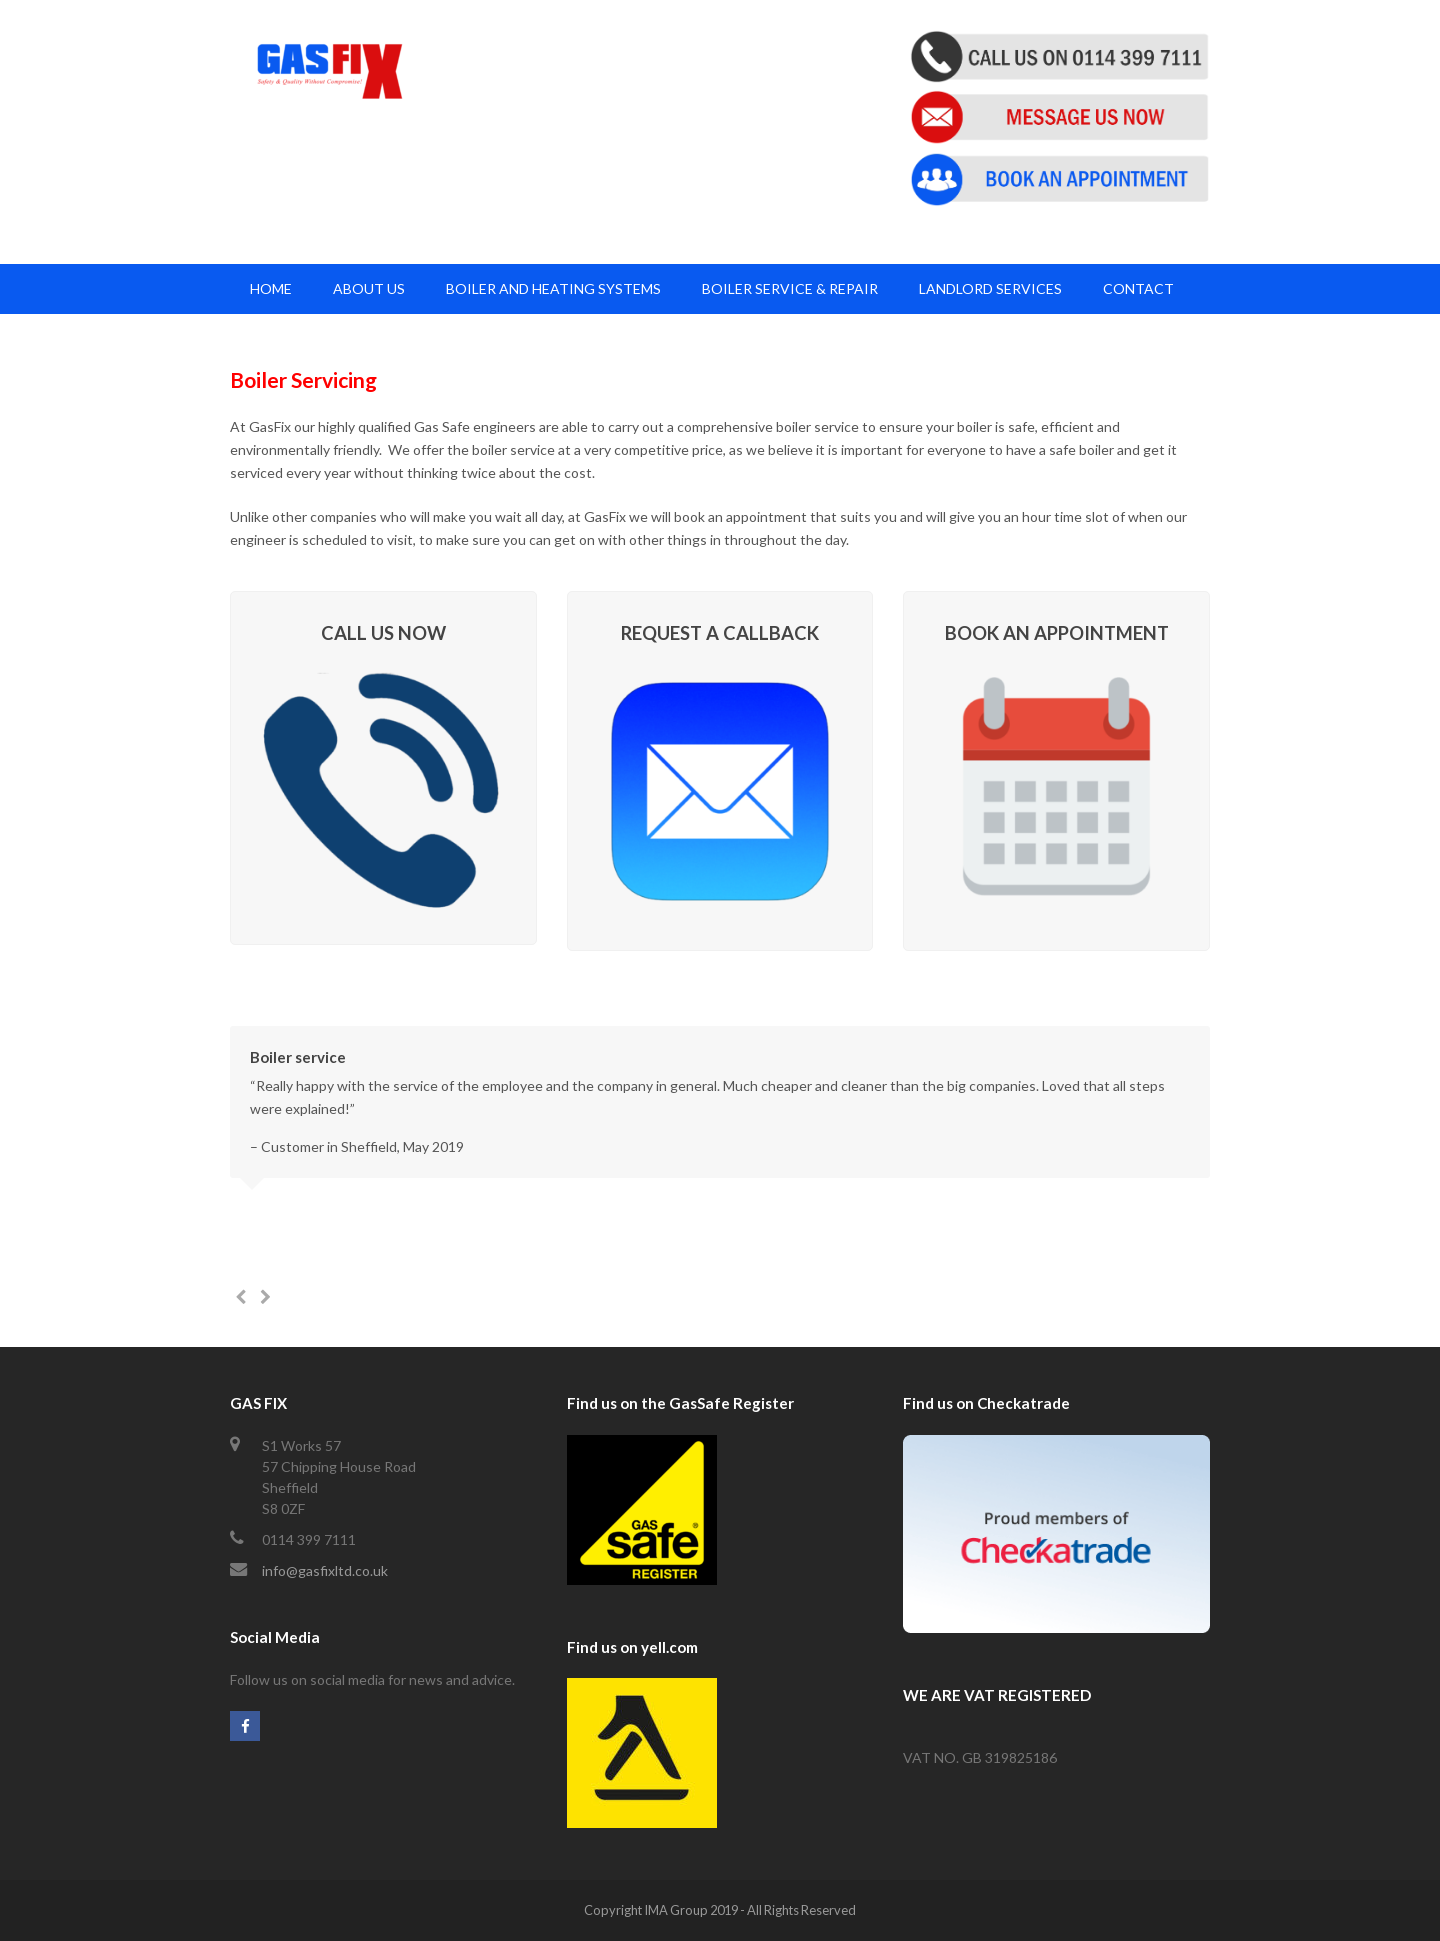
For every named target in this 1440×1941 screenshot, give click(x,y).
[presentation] (240, 1297)
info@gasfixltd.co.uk (325, 1570)
